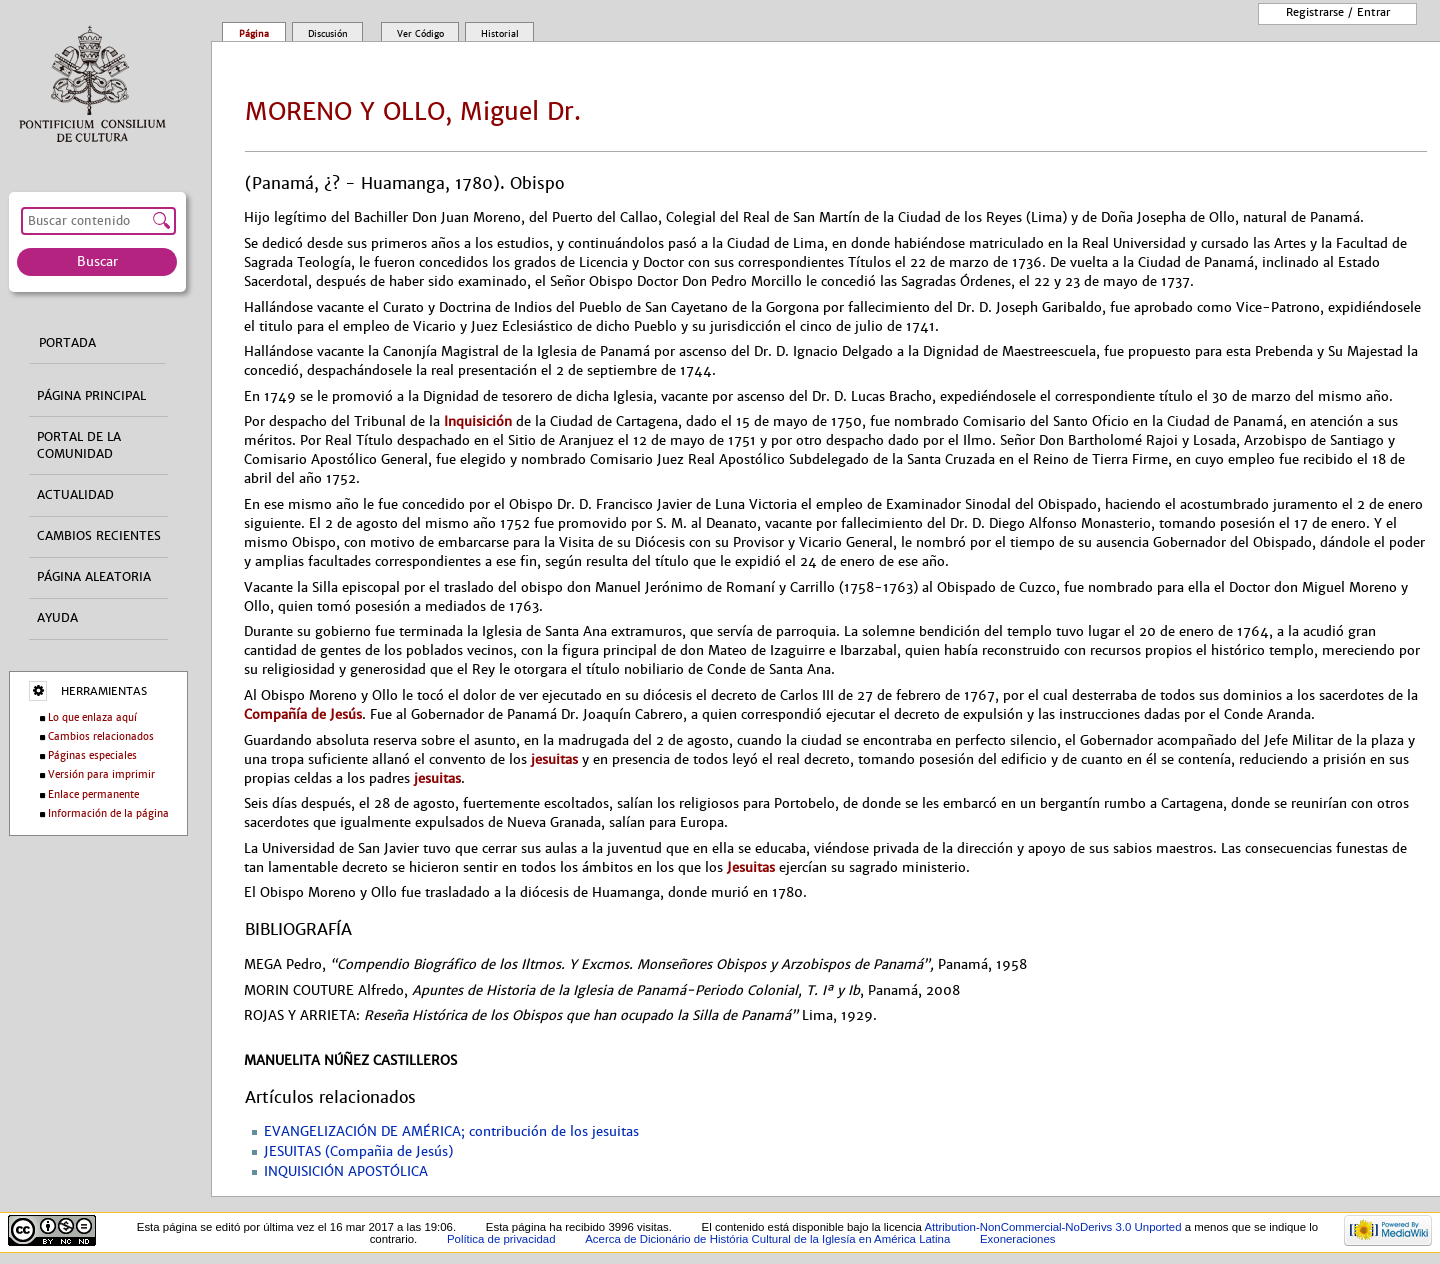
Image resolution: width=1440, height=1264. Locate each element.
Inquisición (478, 421)
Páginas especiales (92, 755)
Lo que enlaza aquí (92, 717)
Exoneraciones (1018, 1239)
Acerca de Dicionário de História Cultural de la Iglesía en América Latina (767, 1239)
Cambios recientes (99, 536)
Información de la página (108, 813)
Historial (500, 34)
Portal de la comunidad (79, 445)
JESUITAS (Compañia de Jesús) (358, 1152)
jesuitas (554, 759)
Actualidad (75, 495)
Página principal (91, 396)
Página (254, 34)
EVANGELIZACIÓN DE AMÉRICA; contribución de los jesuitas (451, 1132)
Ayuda (57, 618)
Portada (67, 343)
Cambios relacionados (101, 736)
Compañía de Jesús (303, 714)
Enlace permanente (93, 794)
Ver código (420, 34)
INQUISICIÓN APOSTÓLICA (346, 1172)
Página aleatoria (94, 577)
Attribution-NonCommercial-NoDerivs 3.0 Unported (1052, 1227)
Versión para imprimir (101, 774)
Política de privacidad (501, 1239)
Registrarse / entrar (1338, 12)
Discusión (328, 34)
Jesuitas (751, 867)
